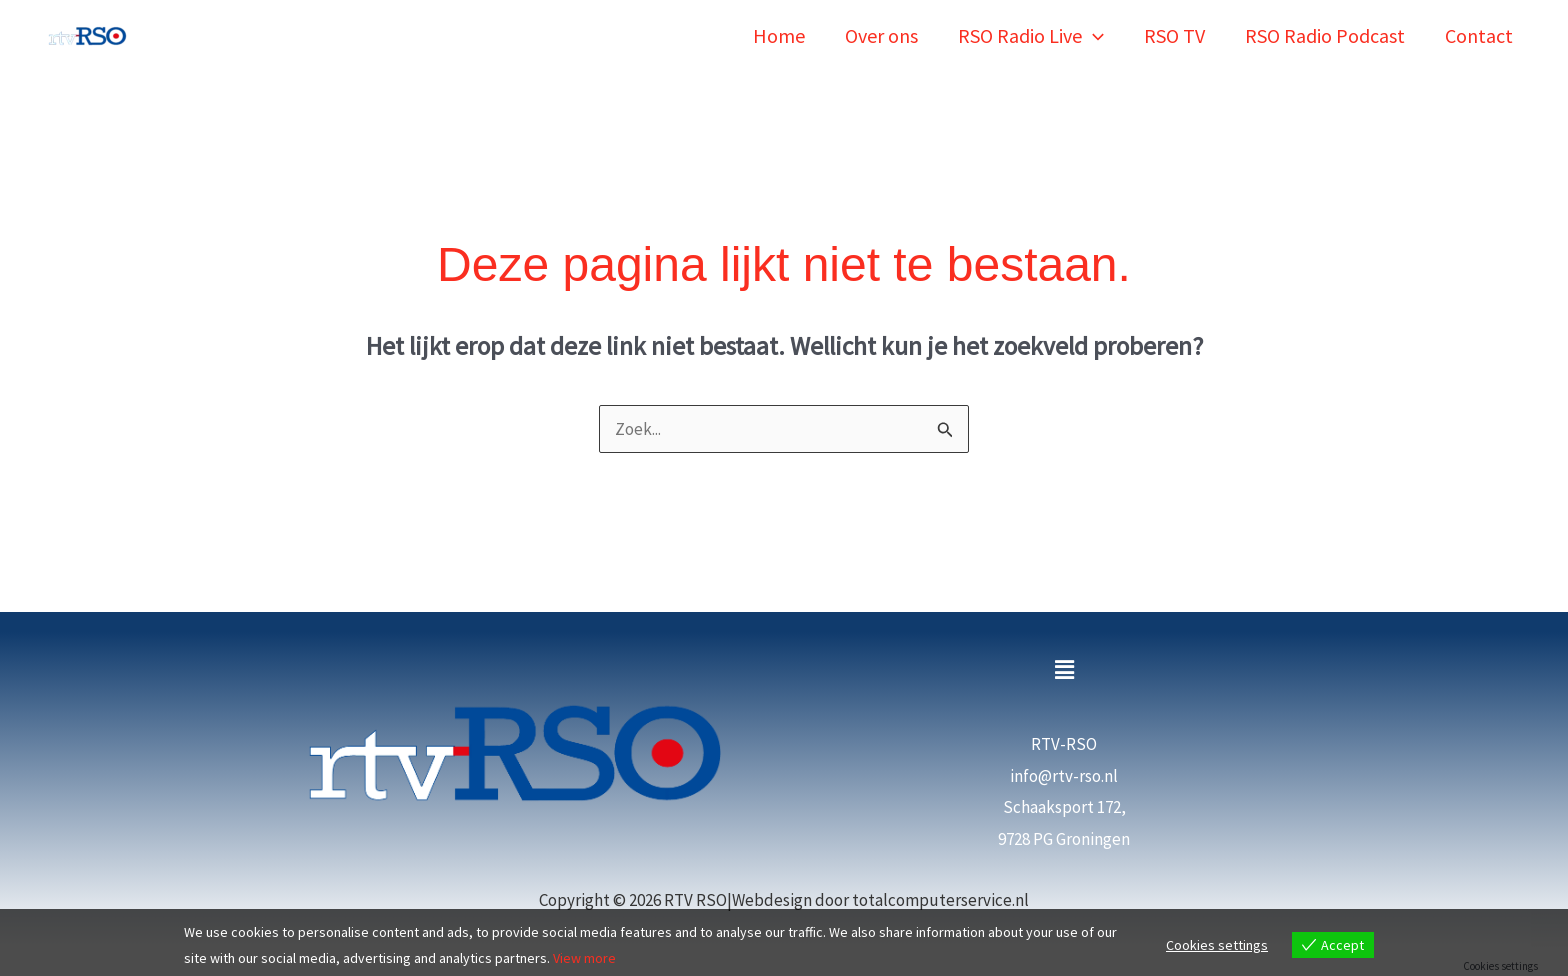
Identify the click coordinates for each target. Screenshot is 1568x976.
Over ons (881, 35)
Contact (1479, 35)
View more (584, 958)
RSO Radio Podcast (1325, 35)
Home (779, 35)
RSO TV (1174, 35)
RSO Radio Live (1031, 35)
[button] (1093, 35)
